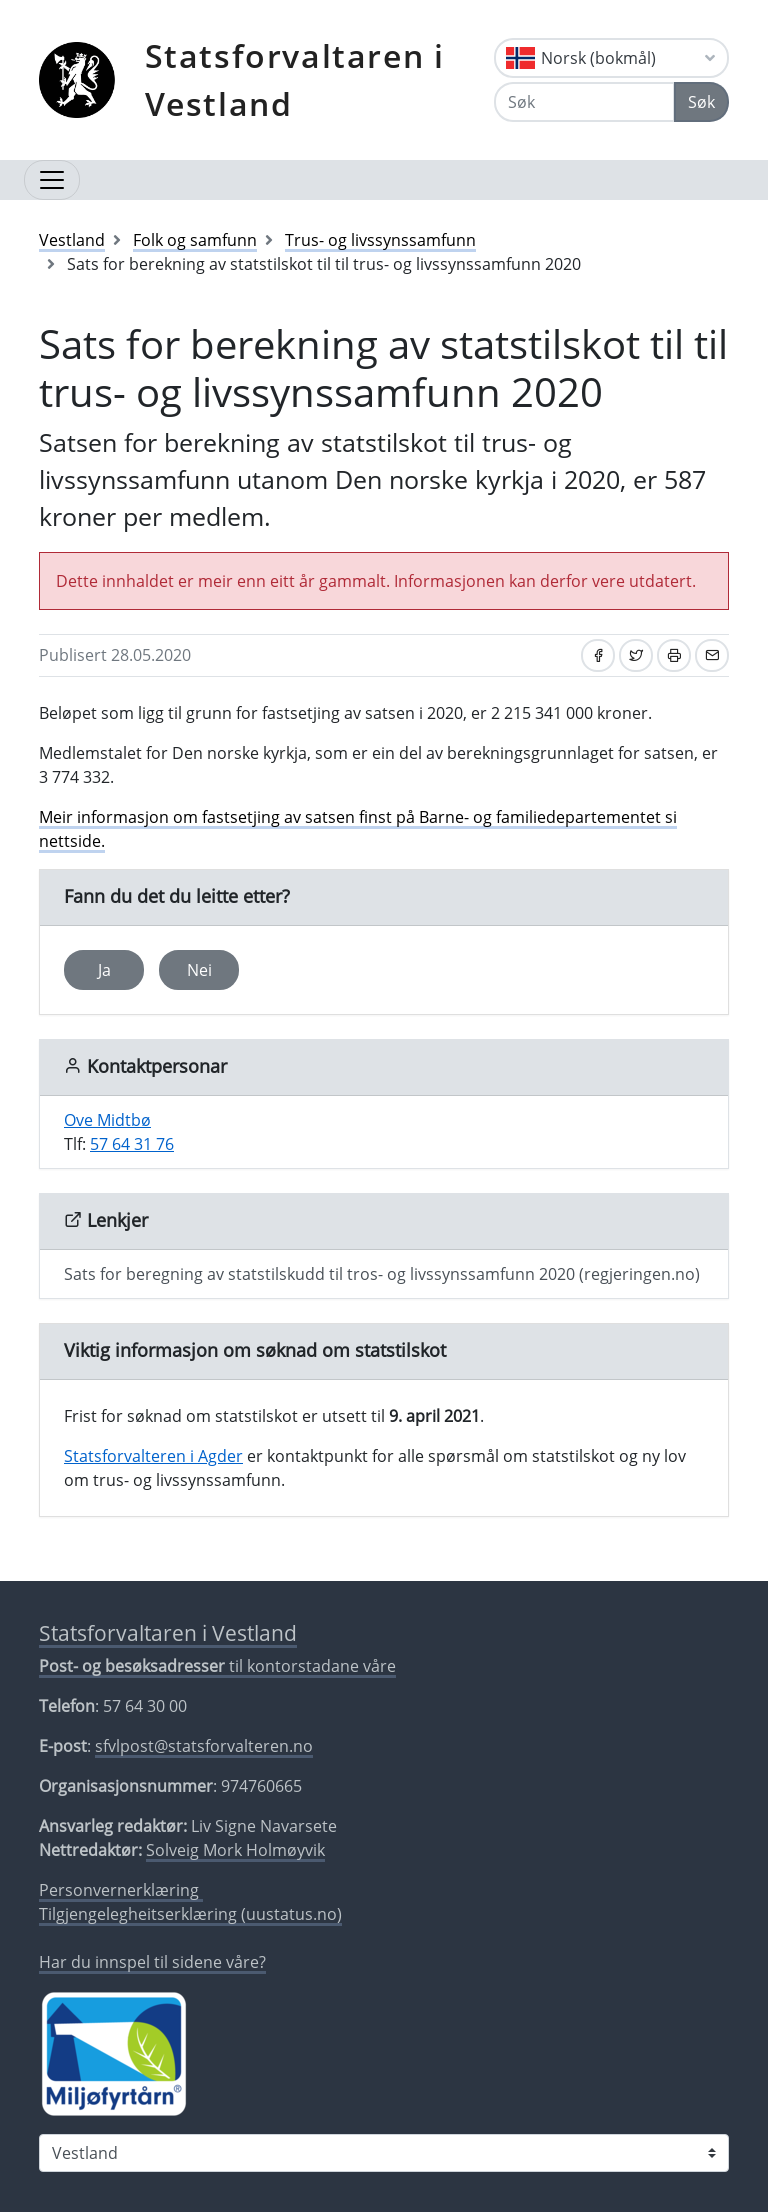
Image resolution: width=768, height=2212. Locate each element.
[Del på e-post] (712, 655)
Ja (104, 970)
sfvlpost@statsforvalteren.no (204, 1746)
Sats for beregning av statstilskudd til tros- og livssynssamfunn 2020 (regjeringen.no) (382, 1274)
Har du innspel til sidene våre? (152, 1962)
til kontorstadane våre (217, 1666)
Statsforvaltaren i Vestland (295, 79)
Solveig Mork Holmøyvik (235, 1850)
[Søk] (584, 102)
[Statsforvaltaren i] (384, 2153)
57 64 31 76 (132, 1144)
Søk (701, 102)
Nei (199, 970)
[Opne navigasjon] (52, 180)
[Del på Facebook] (598, 655)
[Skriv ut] (674, 655)
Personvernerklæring (121, 1890)
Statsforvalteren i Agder (153, 1456)
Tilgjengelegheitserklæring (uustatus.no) (190, 1914)
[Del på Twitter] (636, 655)
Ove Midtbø (107, 1120)
